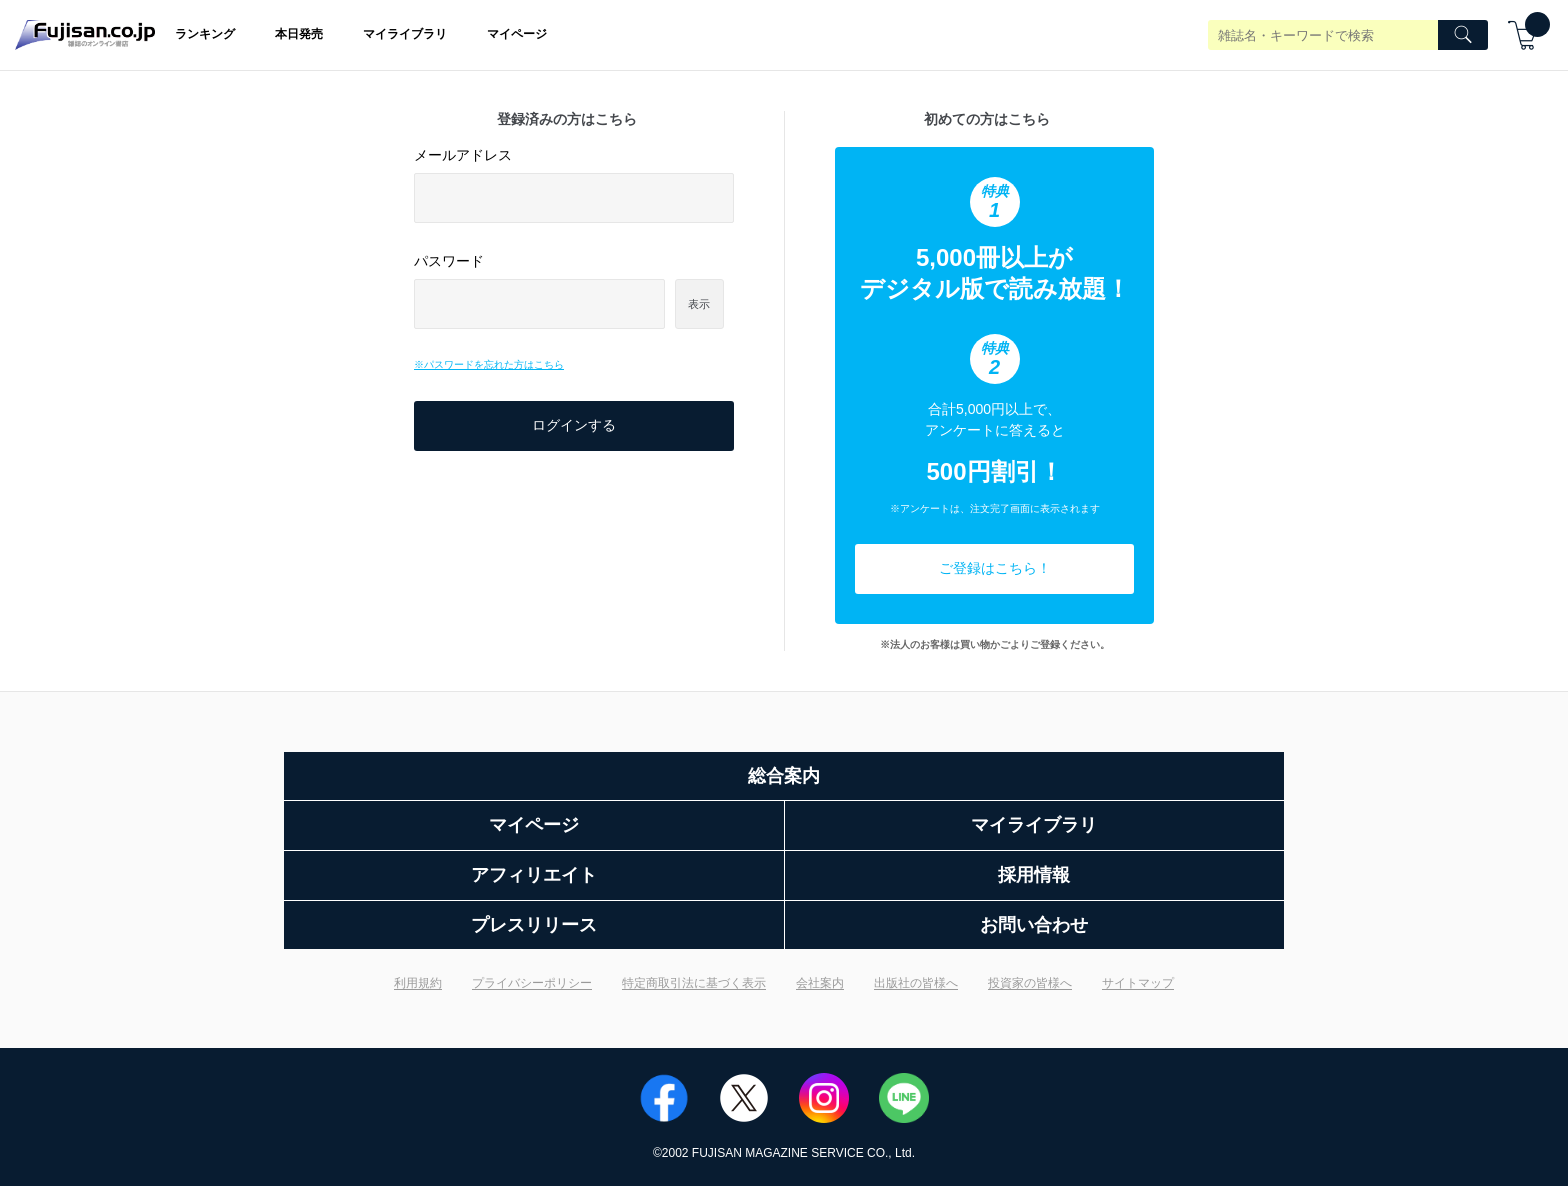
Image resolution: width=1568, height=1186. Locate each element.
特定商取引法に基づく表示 (694, 983)
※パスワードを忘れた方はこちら (489, 364)
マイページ (517, 34)
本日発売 (299, 34)
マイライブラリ (405, 34)
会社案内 (820, 983)
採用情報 (1034, 875)
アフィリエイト (534, 875)
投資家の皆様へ (1030, 983)
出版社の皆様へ (916, 983)
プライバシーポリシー (532, 983)
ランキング (205, 34)
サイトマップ (1138, 983)
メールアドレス (463, 155)
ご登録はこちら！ (995, 568)
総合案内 (784, 776)
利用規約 (418, 983)
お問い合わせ (1034, 925)
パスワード (449, 261)
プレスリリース (534, 925)
